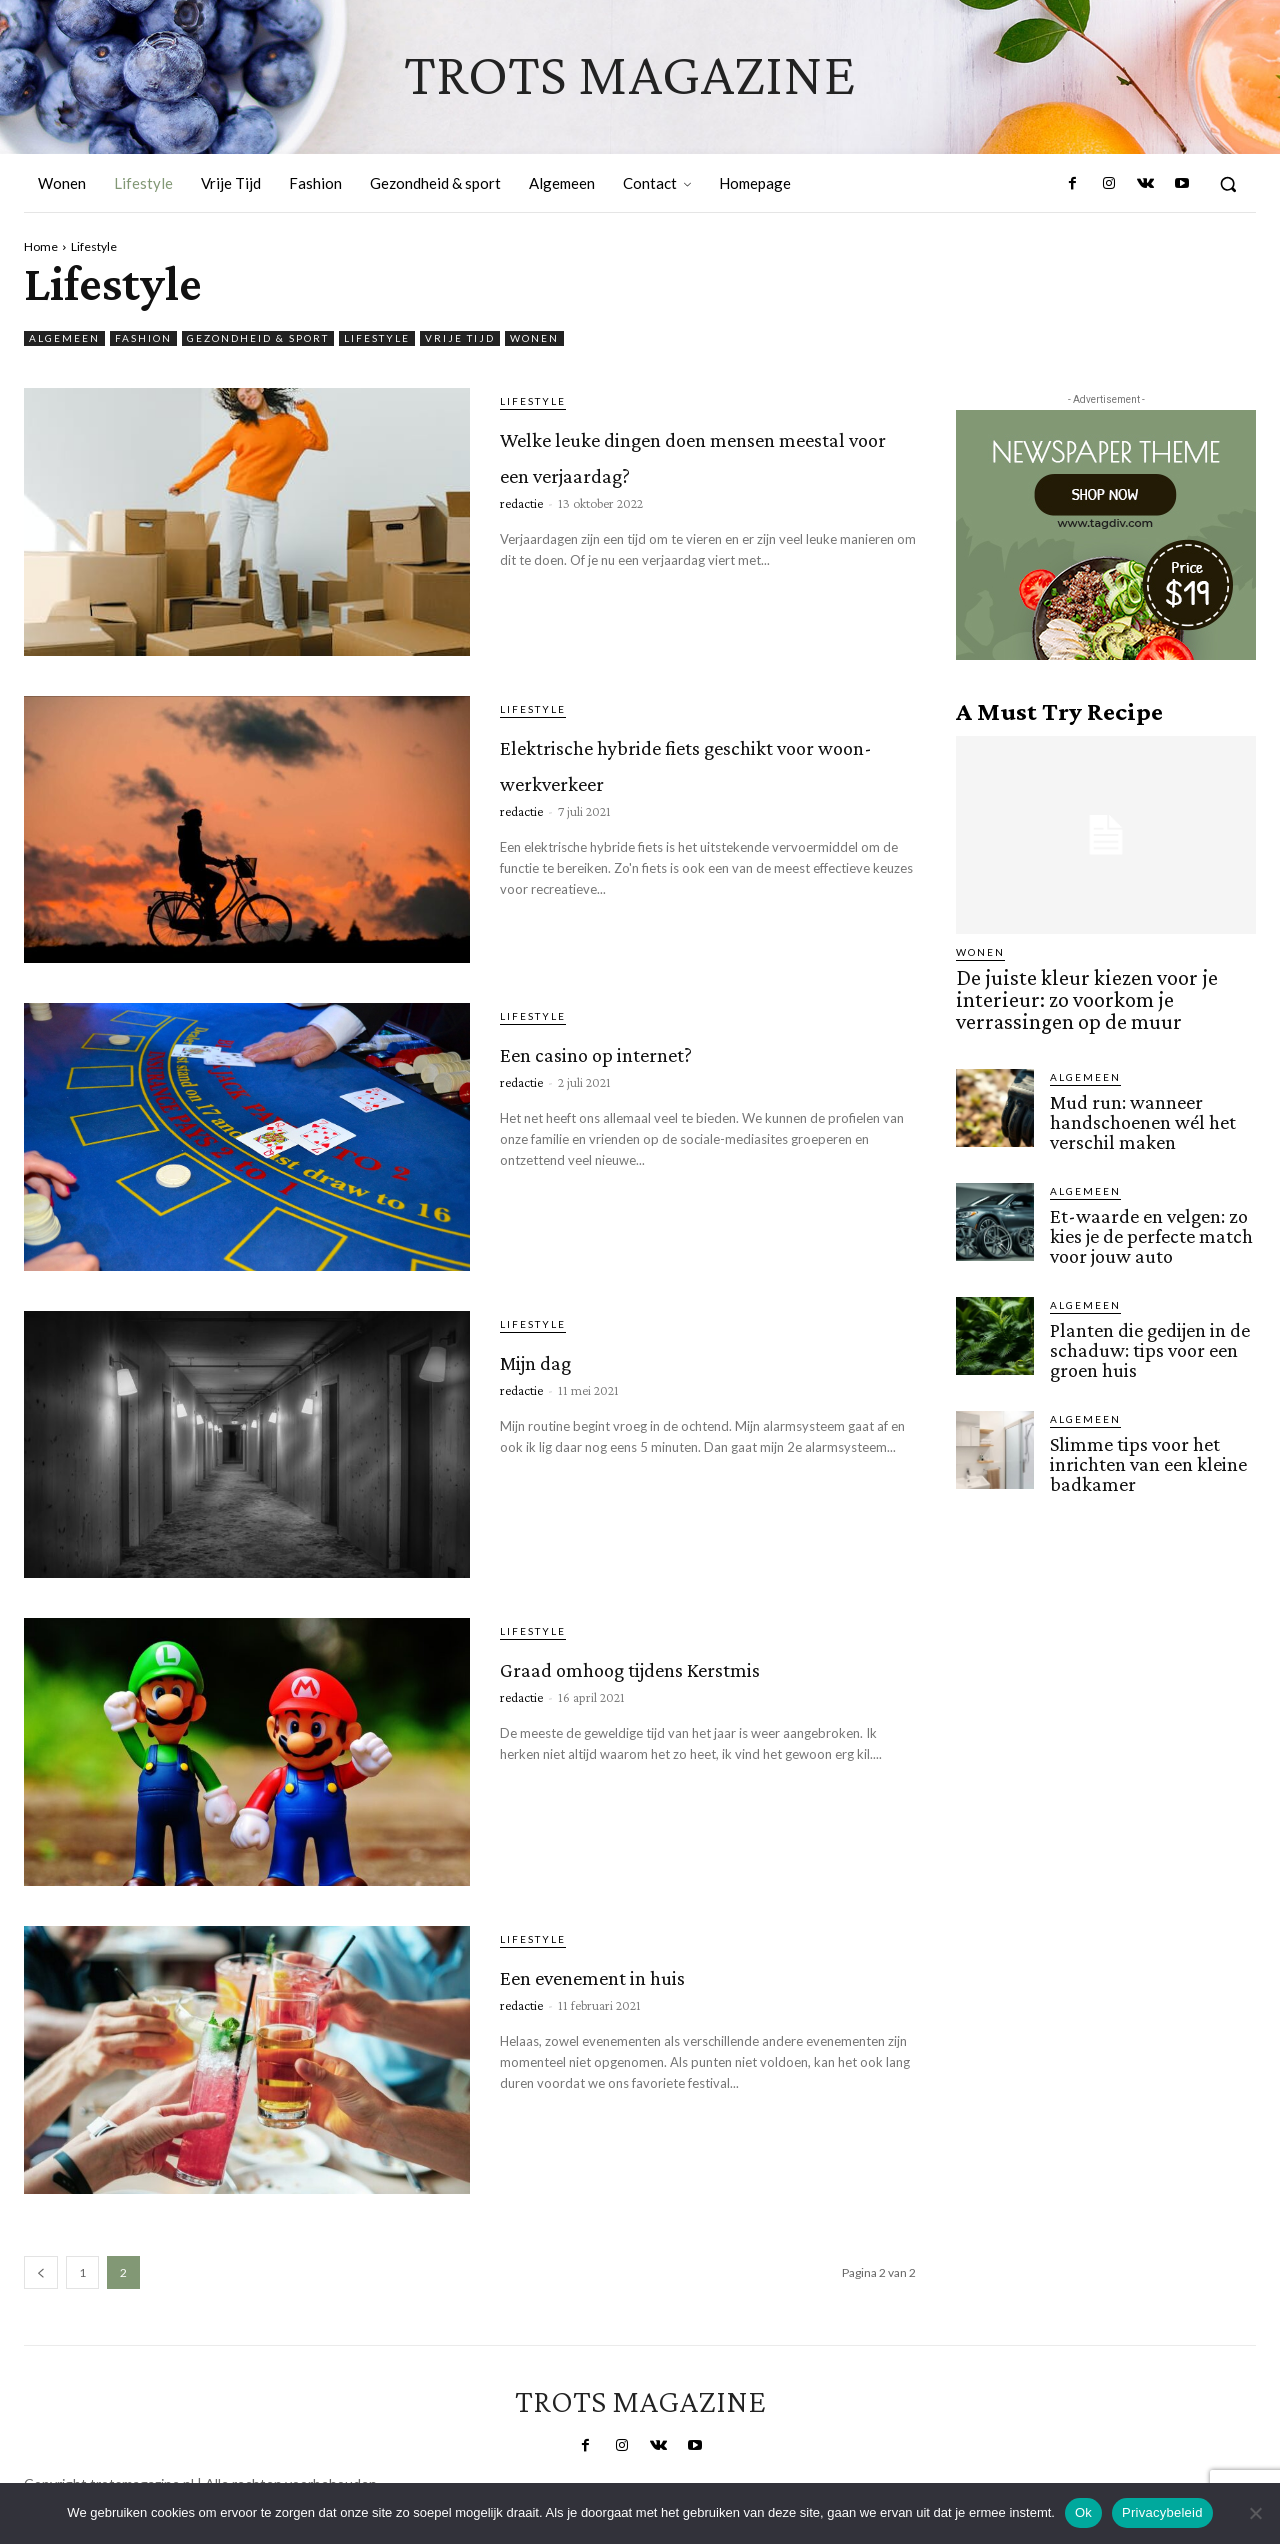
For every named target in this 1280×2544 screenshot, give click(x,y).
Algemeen (64, 338)
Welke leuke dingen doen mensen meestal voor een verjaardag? (698, 469)
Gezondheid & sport (258, 338)
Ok (1083, 2512)
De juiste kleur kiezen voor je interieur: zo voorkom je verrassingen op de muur (1104, 995)
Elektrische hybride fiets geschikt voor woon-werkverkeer (689, 777)
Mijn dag (568, 1356)
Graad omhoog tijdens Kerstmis (674, 1681)
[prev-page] (41, 2272)
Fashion (143, 338)
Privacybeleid (1162, 2512)
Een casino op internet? (680, 1048)
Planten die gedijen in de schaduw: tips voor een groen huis (1146, 1333)
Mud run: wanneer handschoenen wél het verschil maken (1140, 1111)
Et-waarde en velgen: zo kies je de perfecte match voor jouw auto (1147, 1222)
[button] (1228, 184)
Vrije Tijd (460, 338)
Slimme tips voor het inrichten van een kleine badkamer (1145, 1444)
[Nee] (1255, 2513)
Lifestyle (377, 338)
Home (41, 246)
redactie (521, 539)
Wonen (534, 338)
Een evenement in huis (676, 1971)
